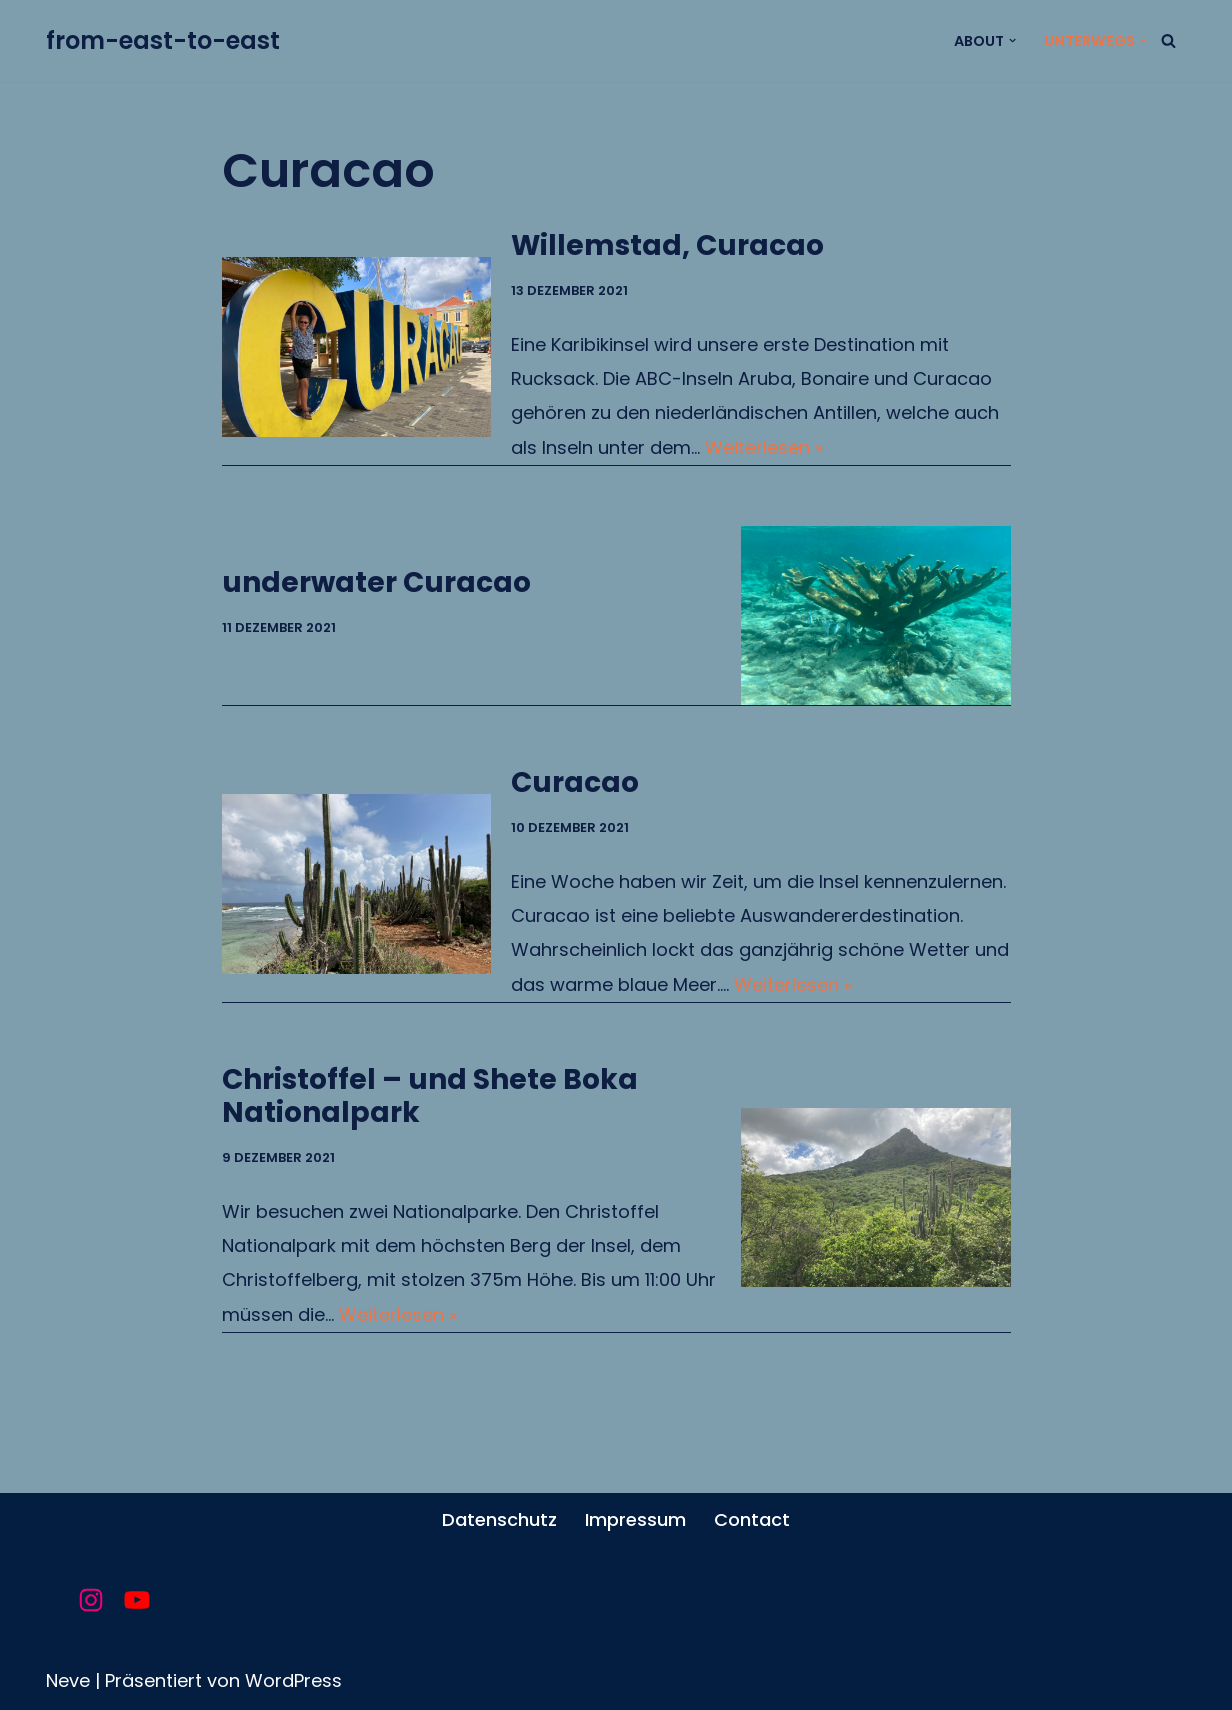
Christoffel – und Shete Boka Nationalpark (430, 1096)
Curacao (575, 782)
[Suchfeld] (1168, 40)
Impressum (635, 1519)
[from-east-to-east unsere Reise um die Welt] (163, 41)
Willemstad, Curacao (667, 245)
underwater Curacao (376, 582)
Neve (68, 1680)
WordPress (293, 1680)
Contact (752, 1519)
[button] (1012, 40)
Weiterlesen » (764, 447)
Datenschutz (499, 1519)
